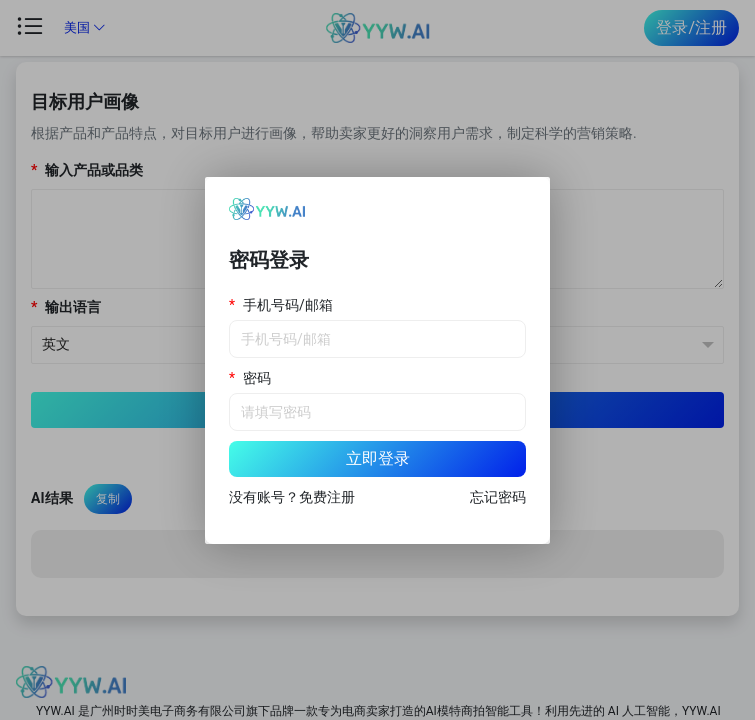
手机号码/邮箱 (288, 305)
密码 (257, 378)
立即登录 (378, 458)
